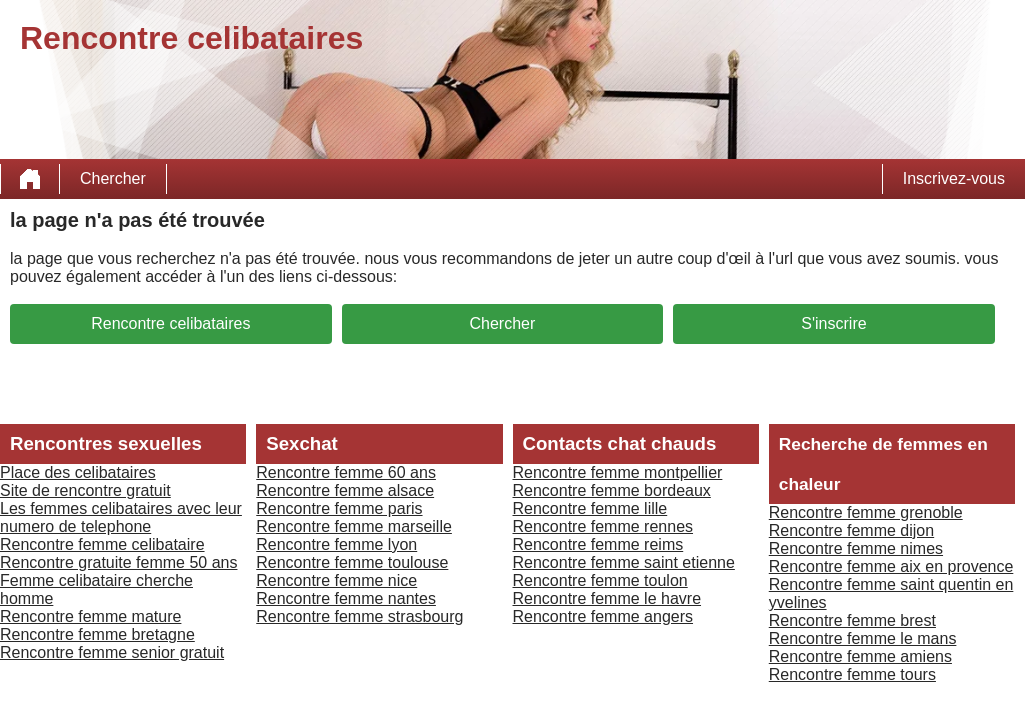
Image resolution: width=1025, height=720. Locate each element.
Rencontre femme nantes (346, 598)
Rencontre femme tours (852, 674)
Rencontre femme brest (852, 620)
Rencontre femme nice (336, 580)
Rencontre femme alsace (345, 490)
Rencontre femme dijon (851, 530)
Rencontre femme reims (598, 544)
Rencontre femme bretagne (97, 634)
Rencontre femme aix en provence (891, 566)
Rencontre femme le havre (607, 598)
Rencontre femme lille (590, 508)
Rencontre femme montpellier (618, 472)
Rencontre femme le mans (863, 638)
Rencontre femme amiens (860, 656)
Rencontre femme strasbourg (359, 616)
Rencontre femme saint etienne (624, 562)
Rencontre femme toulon (600, 580)
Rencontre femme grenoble (866, 512)
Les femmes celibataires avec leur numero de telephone (121, 517)
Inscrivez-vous (954, 178)
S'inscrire (833, 323)
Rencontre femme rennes (603, 526)
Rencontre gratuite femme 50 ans (118, 562)
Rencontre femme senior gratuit (112, 652)
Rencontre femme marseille (354, 526)
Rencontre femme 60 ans (346, 472)
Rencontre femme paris (339, 508)
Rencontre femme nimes (856, 548)
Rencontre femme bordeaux (612, 490)
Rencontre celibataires (170, 323)
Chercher (113, 178)
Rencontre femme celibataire (102, 544)
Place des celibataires (78, 472)
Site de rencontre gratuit (85, 490)
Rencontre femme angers (603, 616)
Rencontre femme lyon (336, 544)
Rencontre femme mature (90, 616)
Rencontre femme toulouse (352, 562)
